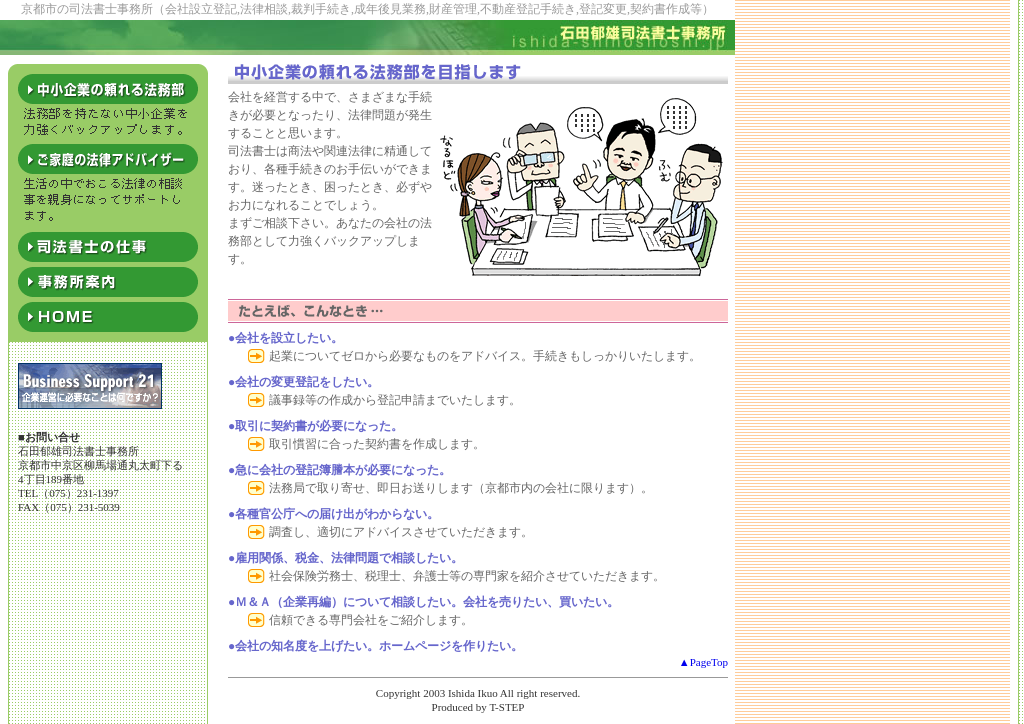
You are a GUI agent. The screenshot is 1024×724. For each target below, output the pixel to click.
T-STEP (506, 707)
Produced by (459, 707)
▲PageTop (703, 662)
